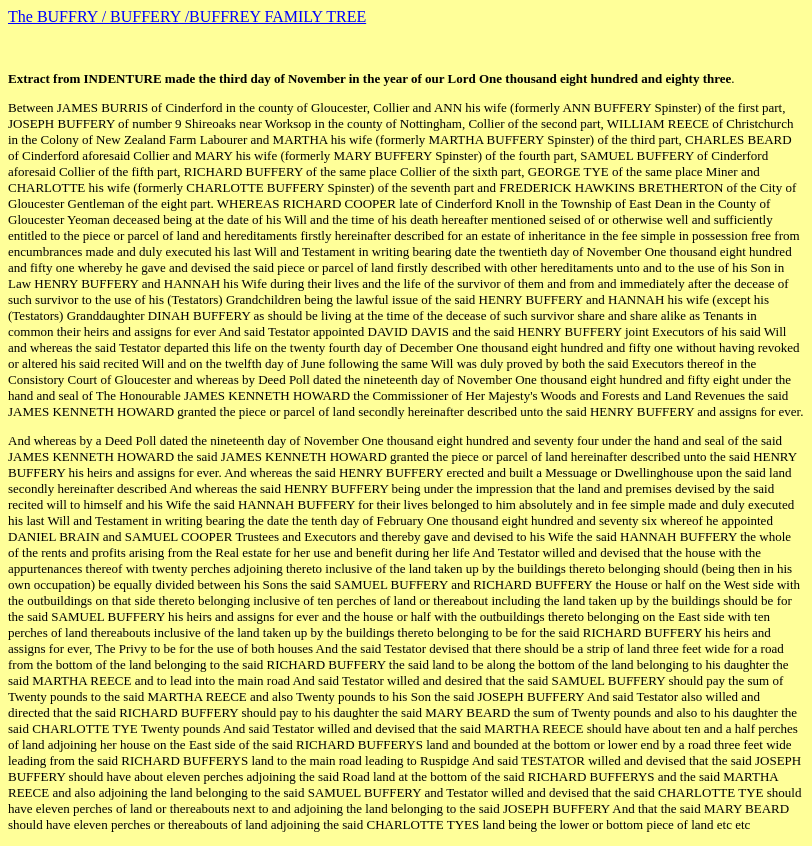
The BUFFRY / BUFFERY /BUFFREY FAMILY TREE (187, 16)
